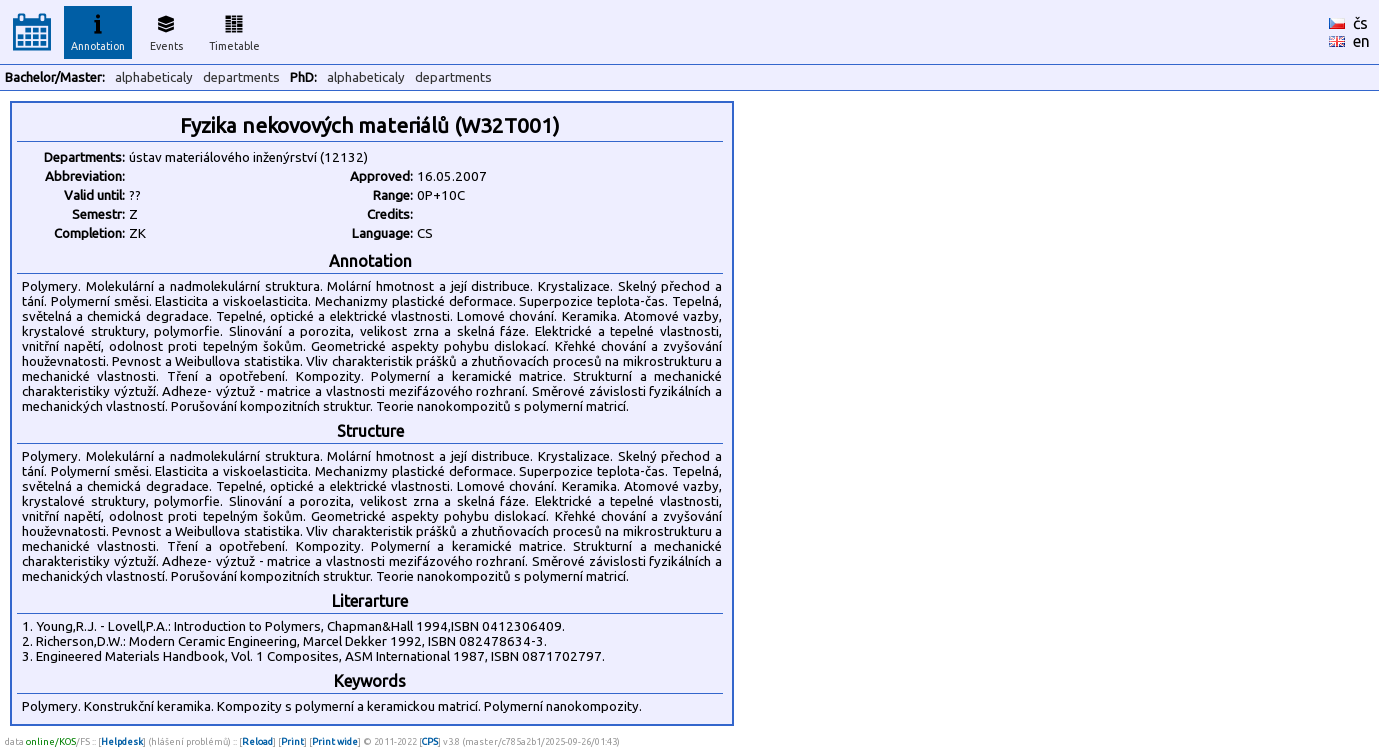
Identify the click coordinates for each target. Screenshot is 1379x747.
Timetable (234, 30)
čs (1360, 23)
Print (292, 741)
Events (166, 30)
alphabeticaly (154, 77)
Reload (257, 741)
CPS (430, 741)
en (1361, 41)
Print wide (335, 741)
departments (241, 77)
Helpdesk (122, 741)
